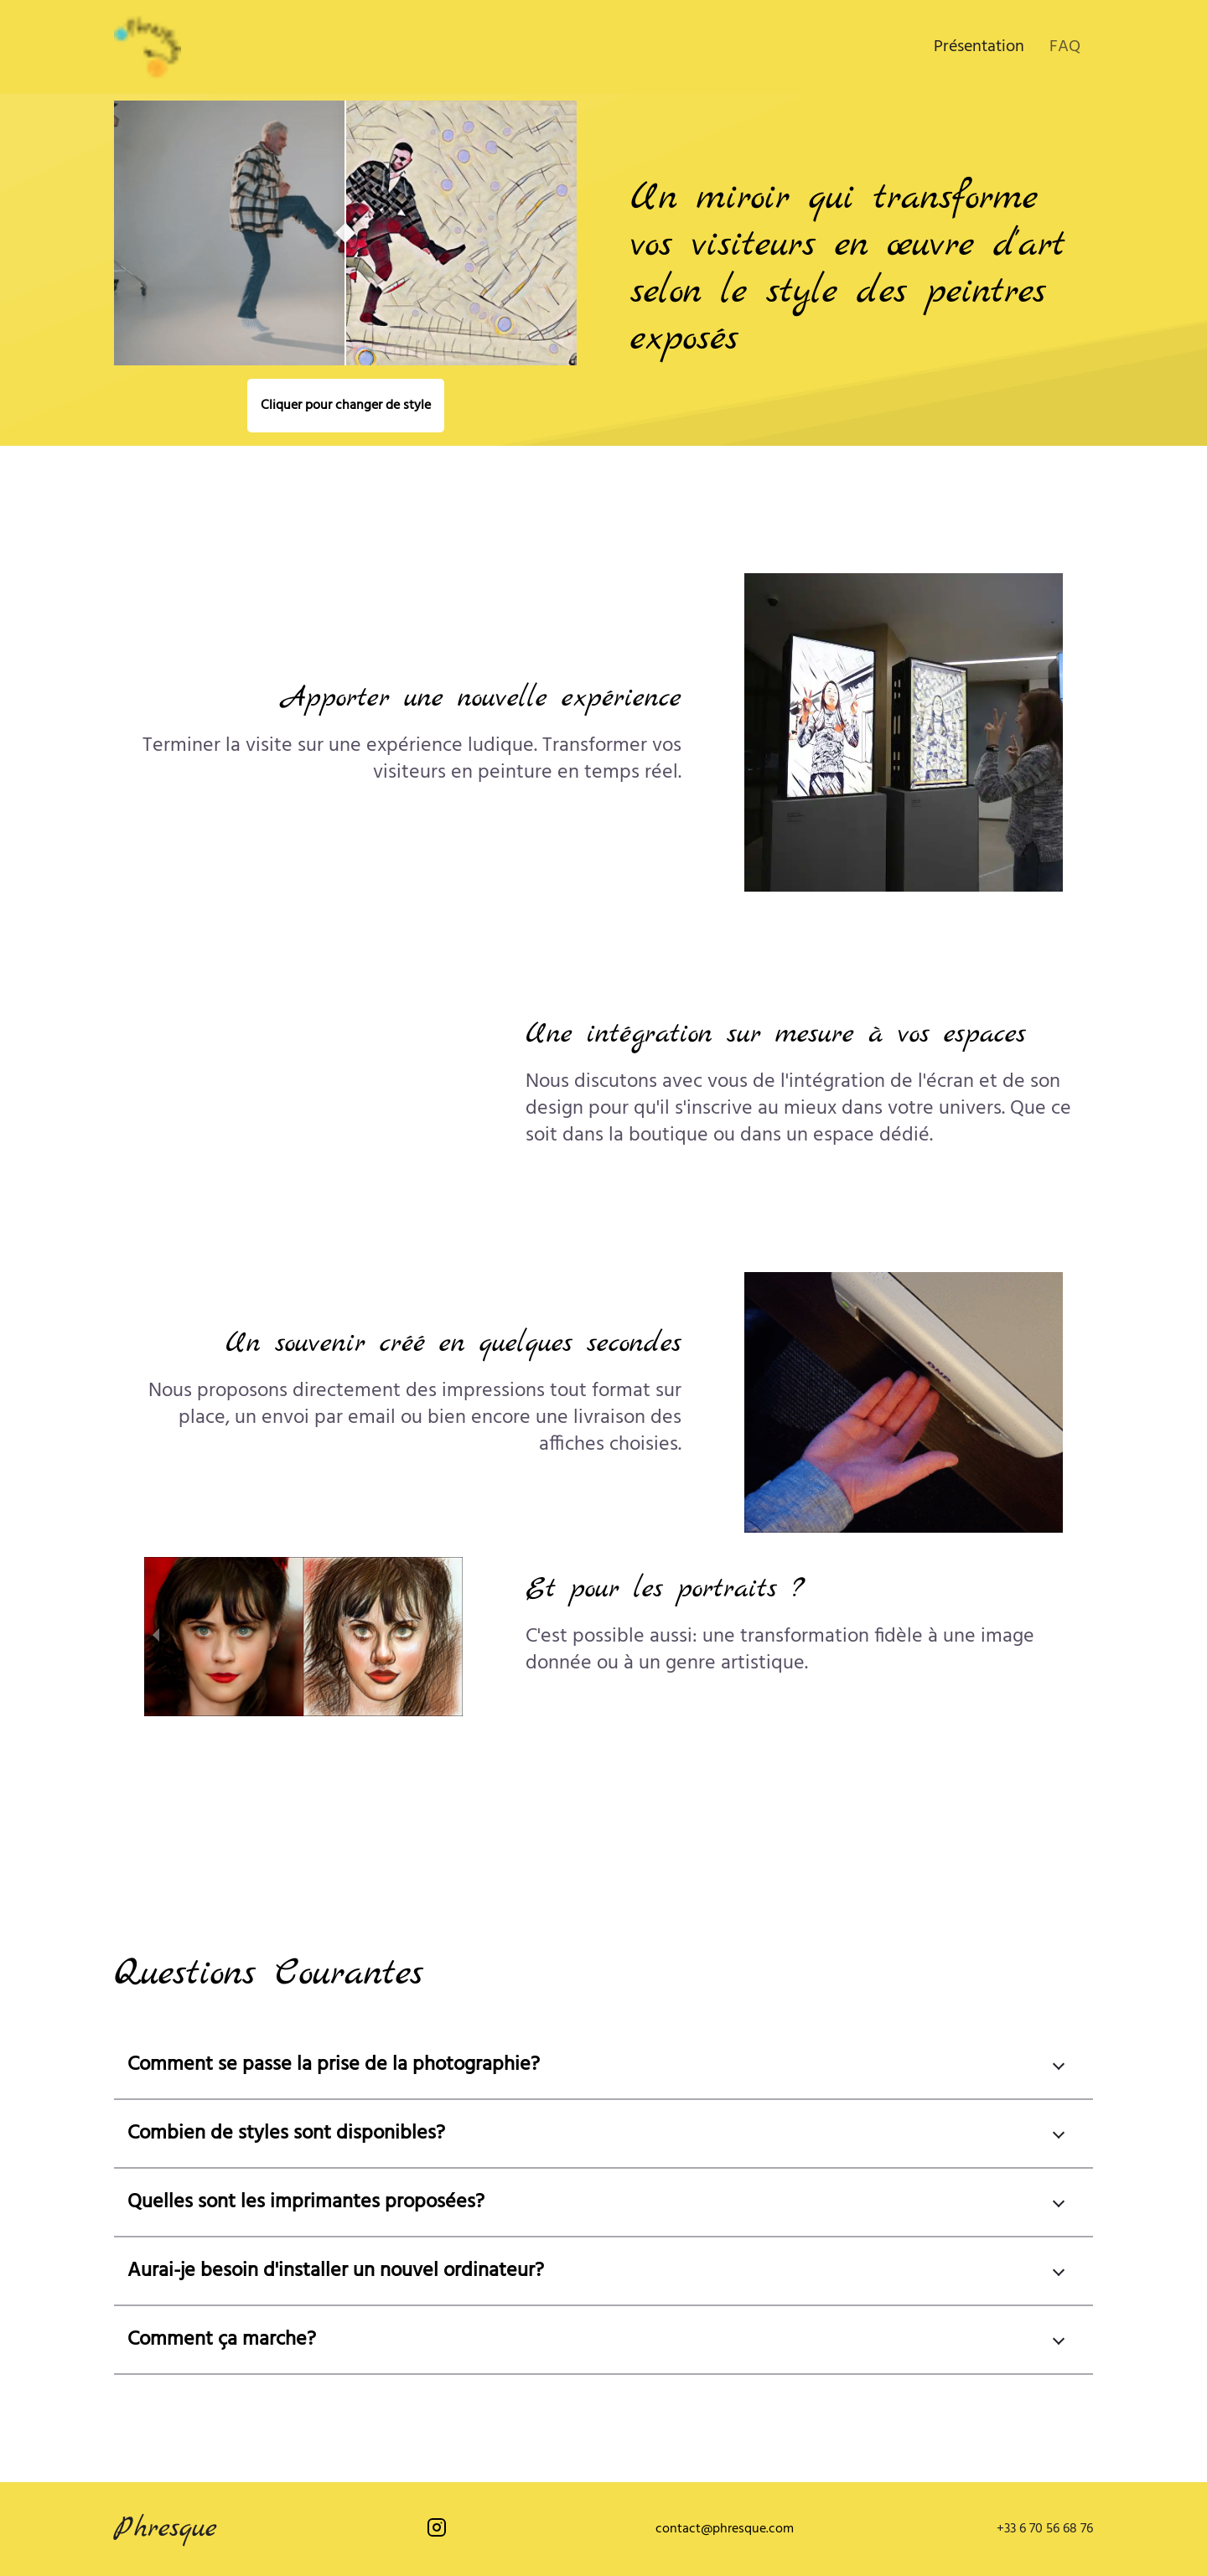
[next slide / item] (451, 1636)
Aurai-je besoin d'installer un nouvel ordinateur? (335, 2271)
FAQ (1064, 47)
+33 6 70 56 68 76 (1045, 2529)
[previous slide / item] (156, 1636)
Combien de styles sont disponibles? (286, 2133)
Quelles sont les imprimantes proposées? (305, 2202)
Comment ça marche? (221, 2340)
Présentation (979, 47)
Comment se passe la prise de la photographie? (333, 2065)
